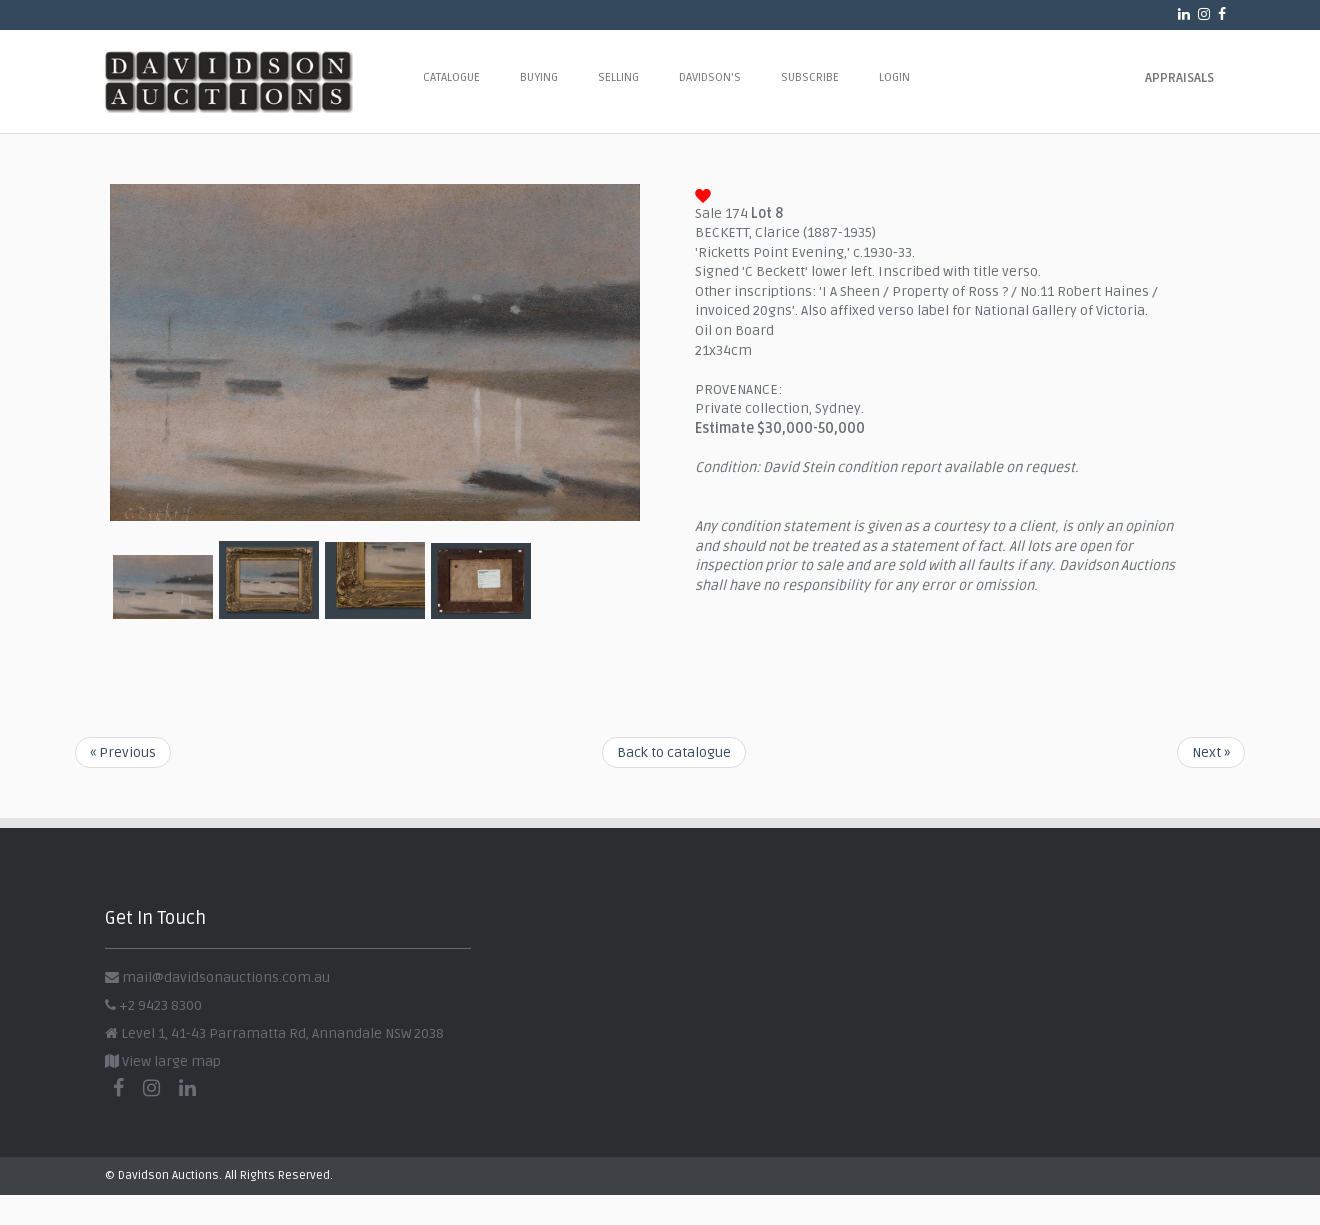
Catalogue (451, 77)
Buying (539, 77)
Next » (1211, 752)
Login (894, 77)
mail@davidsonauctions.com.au (226, 977)
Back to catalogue (674, 752)
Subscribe (810, 77)
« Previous (123, 752)
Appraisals (1179, 78)
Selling (618, 77)
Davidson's (710, 77)
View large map (163, 1061)
